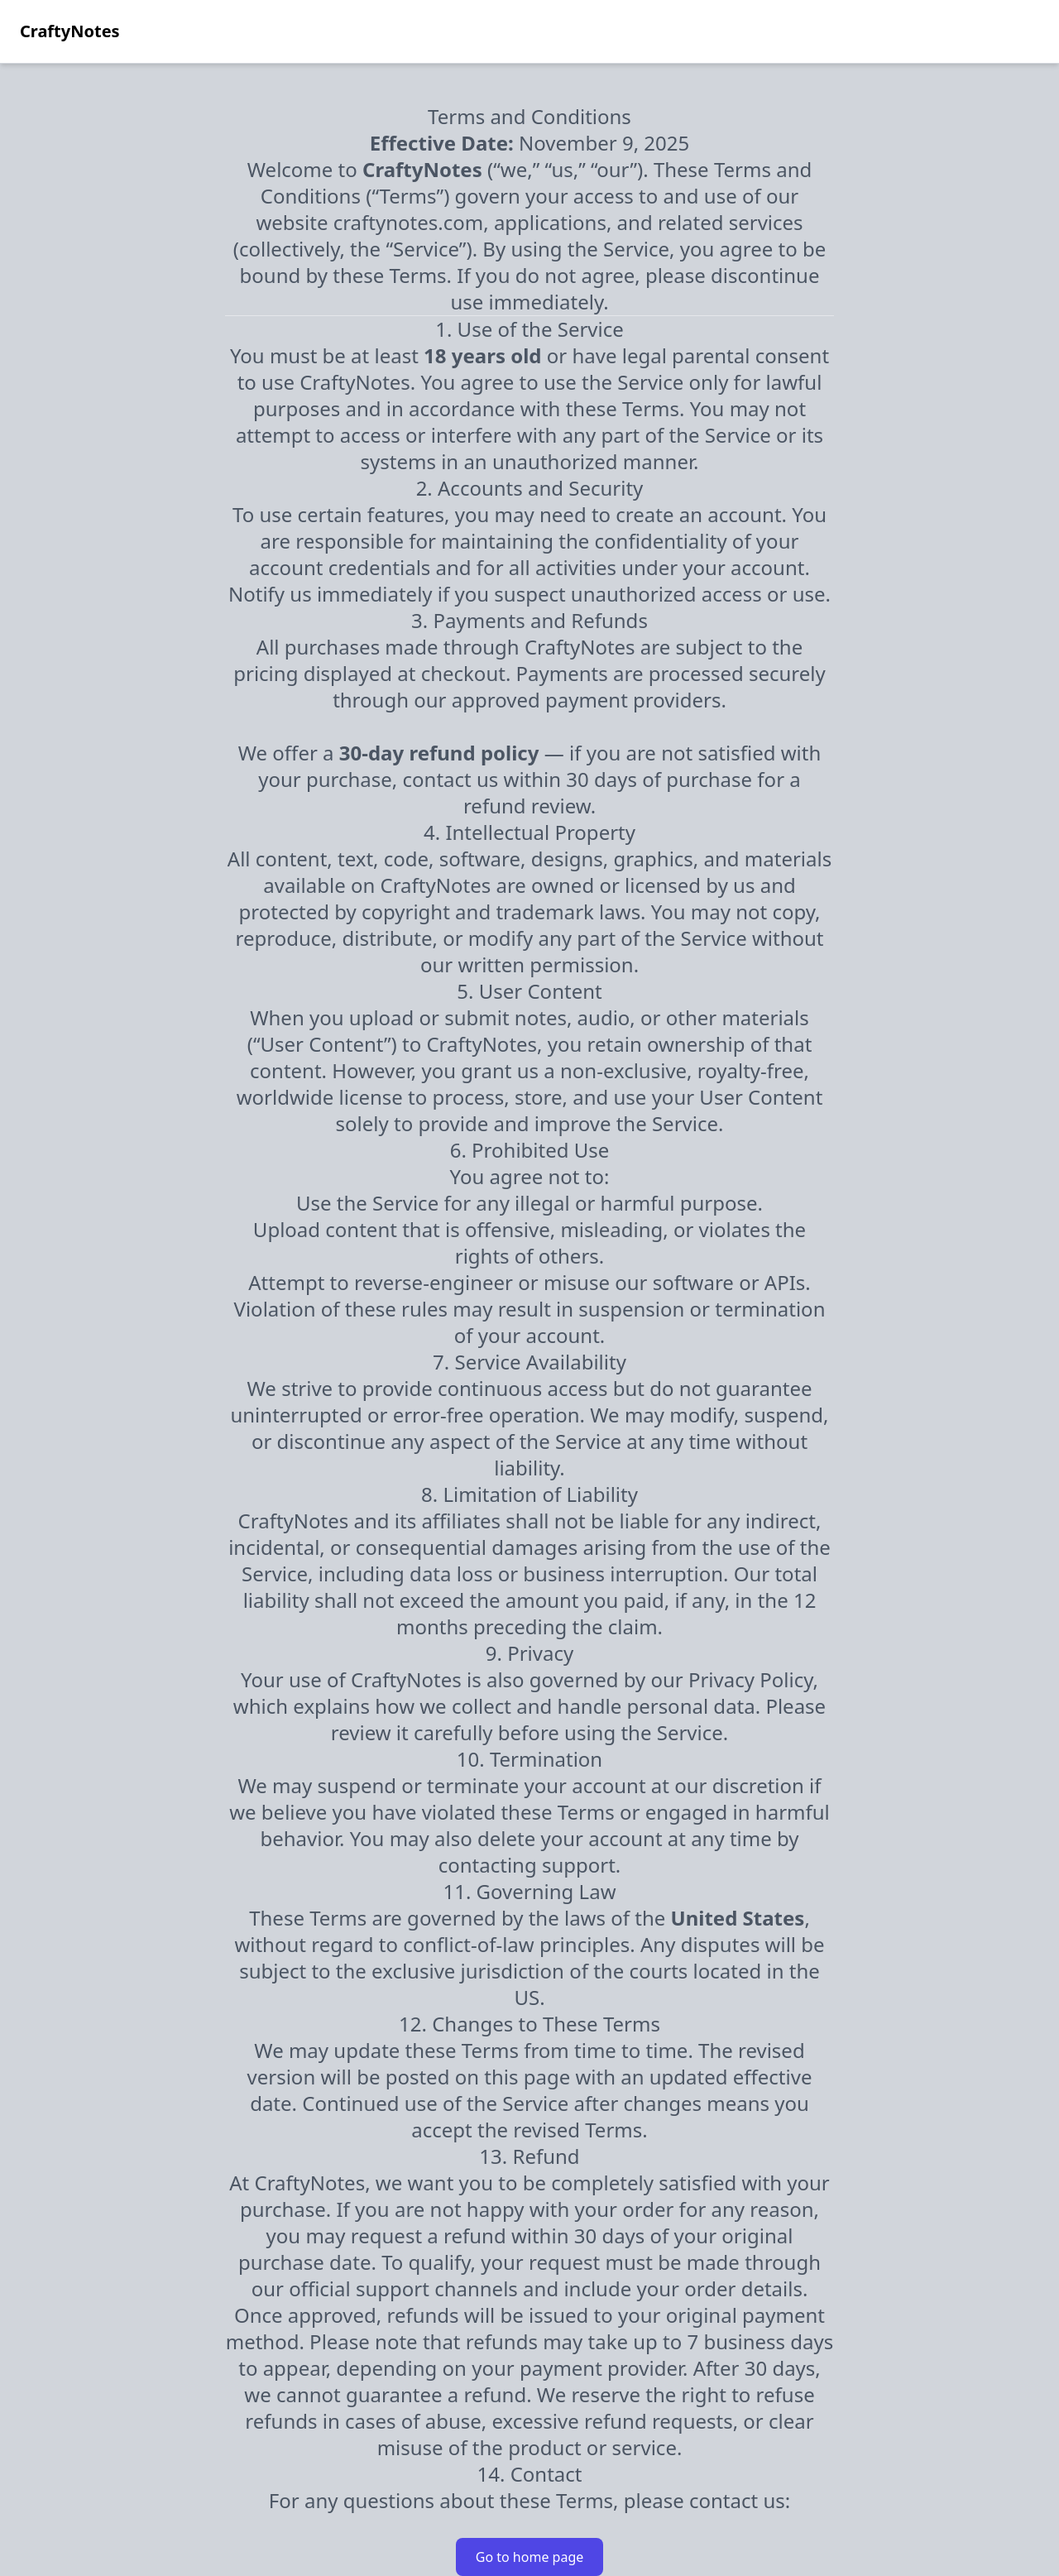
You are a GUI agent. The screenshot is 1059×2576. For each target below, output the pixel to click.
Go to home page (530, 2557)
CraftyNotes (70, 31)
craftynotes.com (408, 222)
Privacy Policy (750, 1679)
